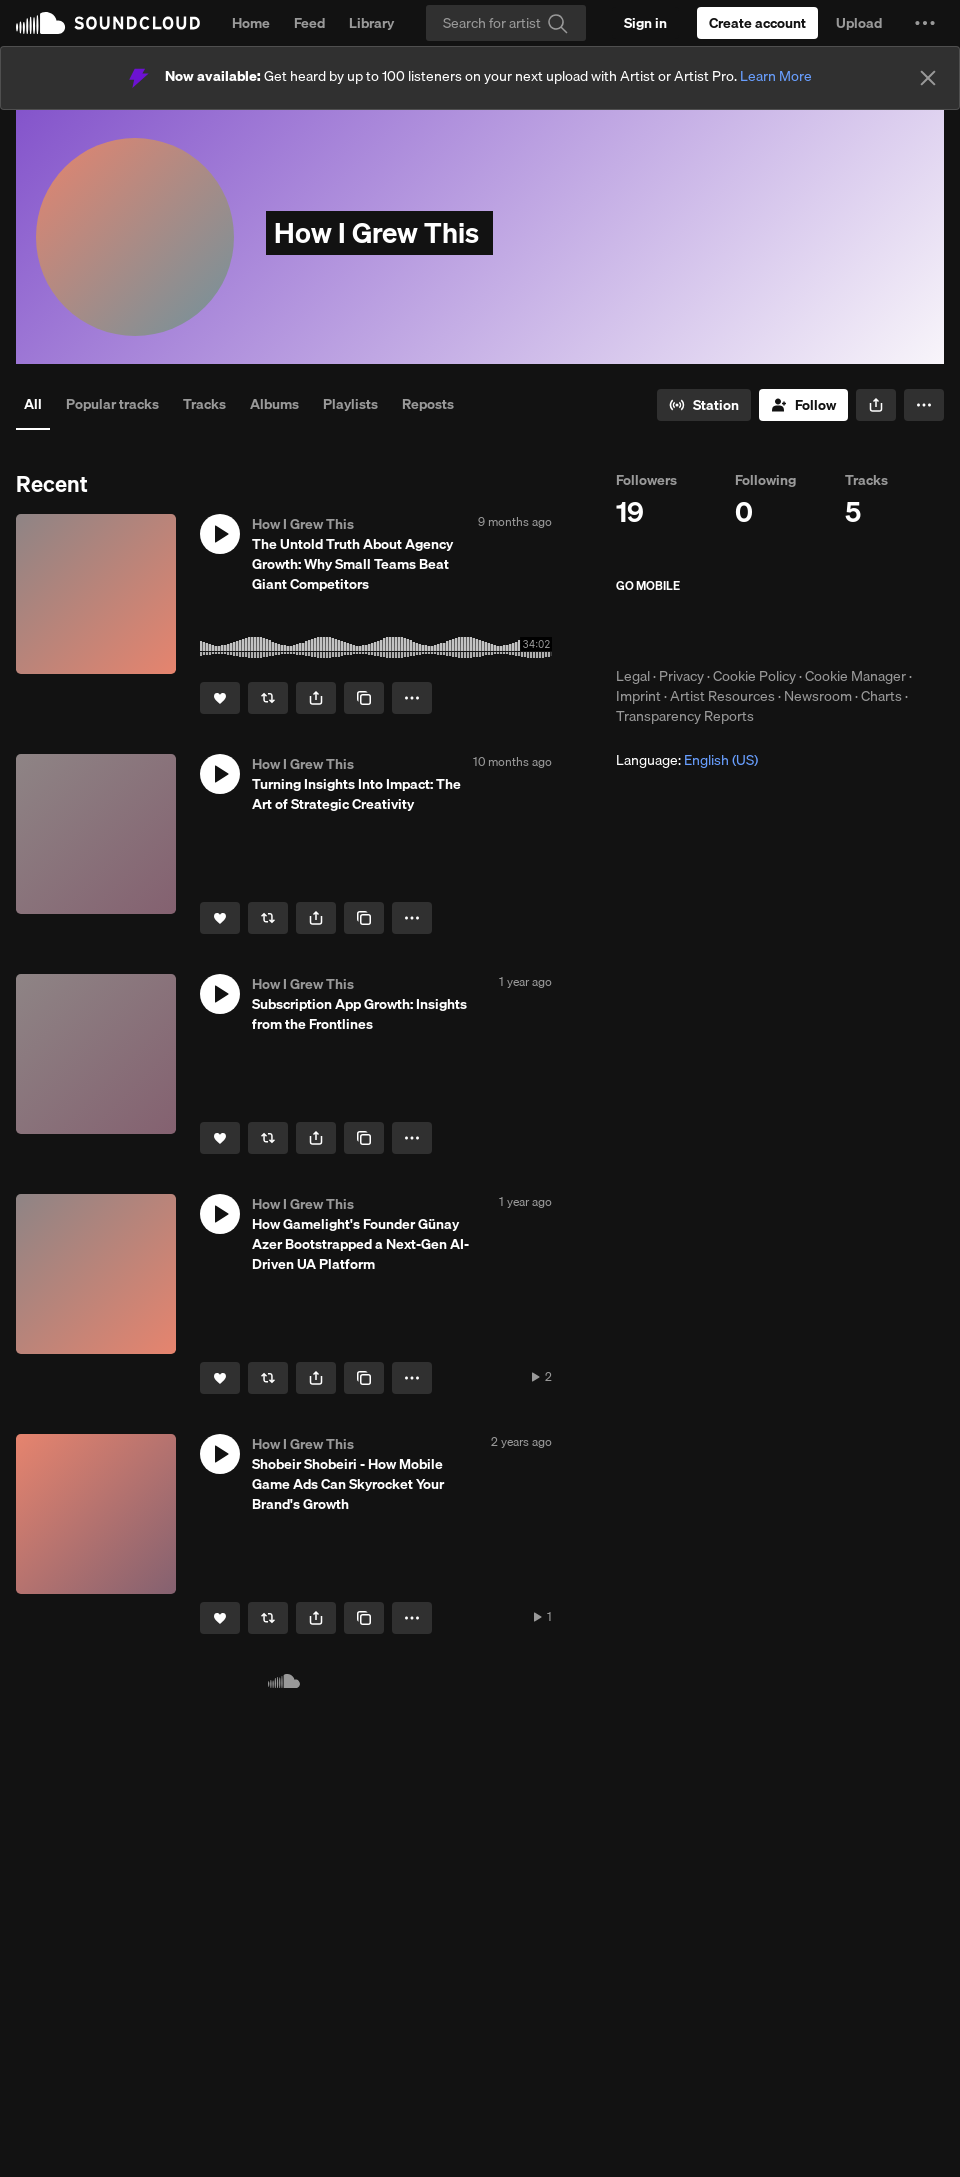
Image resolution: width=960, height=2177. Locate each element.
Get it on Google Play (811, 630)
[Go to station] (704, 405)
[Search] (506, 23)
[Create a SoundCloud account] (757, 23)
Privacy (681, 676)
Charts (881, 696)
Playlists (350, 404)
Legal (633, 676)
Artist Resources (722, 696)
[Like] (220, 698)
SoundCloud (108, 23)
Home (251, 23)
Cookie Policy (754, 676)
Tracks (204, 404)
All (33, 404)
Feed (309, 23)
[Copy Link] (364, 698)
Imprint (638, 696)
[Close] (928, 78)
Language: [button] (687, 760)
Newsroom (818, 696)
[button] (925, 23)
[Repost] (268, 698)
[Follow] (803, 405)
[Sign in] (645, 23)
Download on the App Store (676, 630)
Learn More (776, 76)
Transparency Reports (685, 716)
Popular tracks (112, 404)
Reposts (428, 404)
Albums (274, 404)
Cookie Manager (855, 676)
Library (371, 23)
